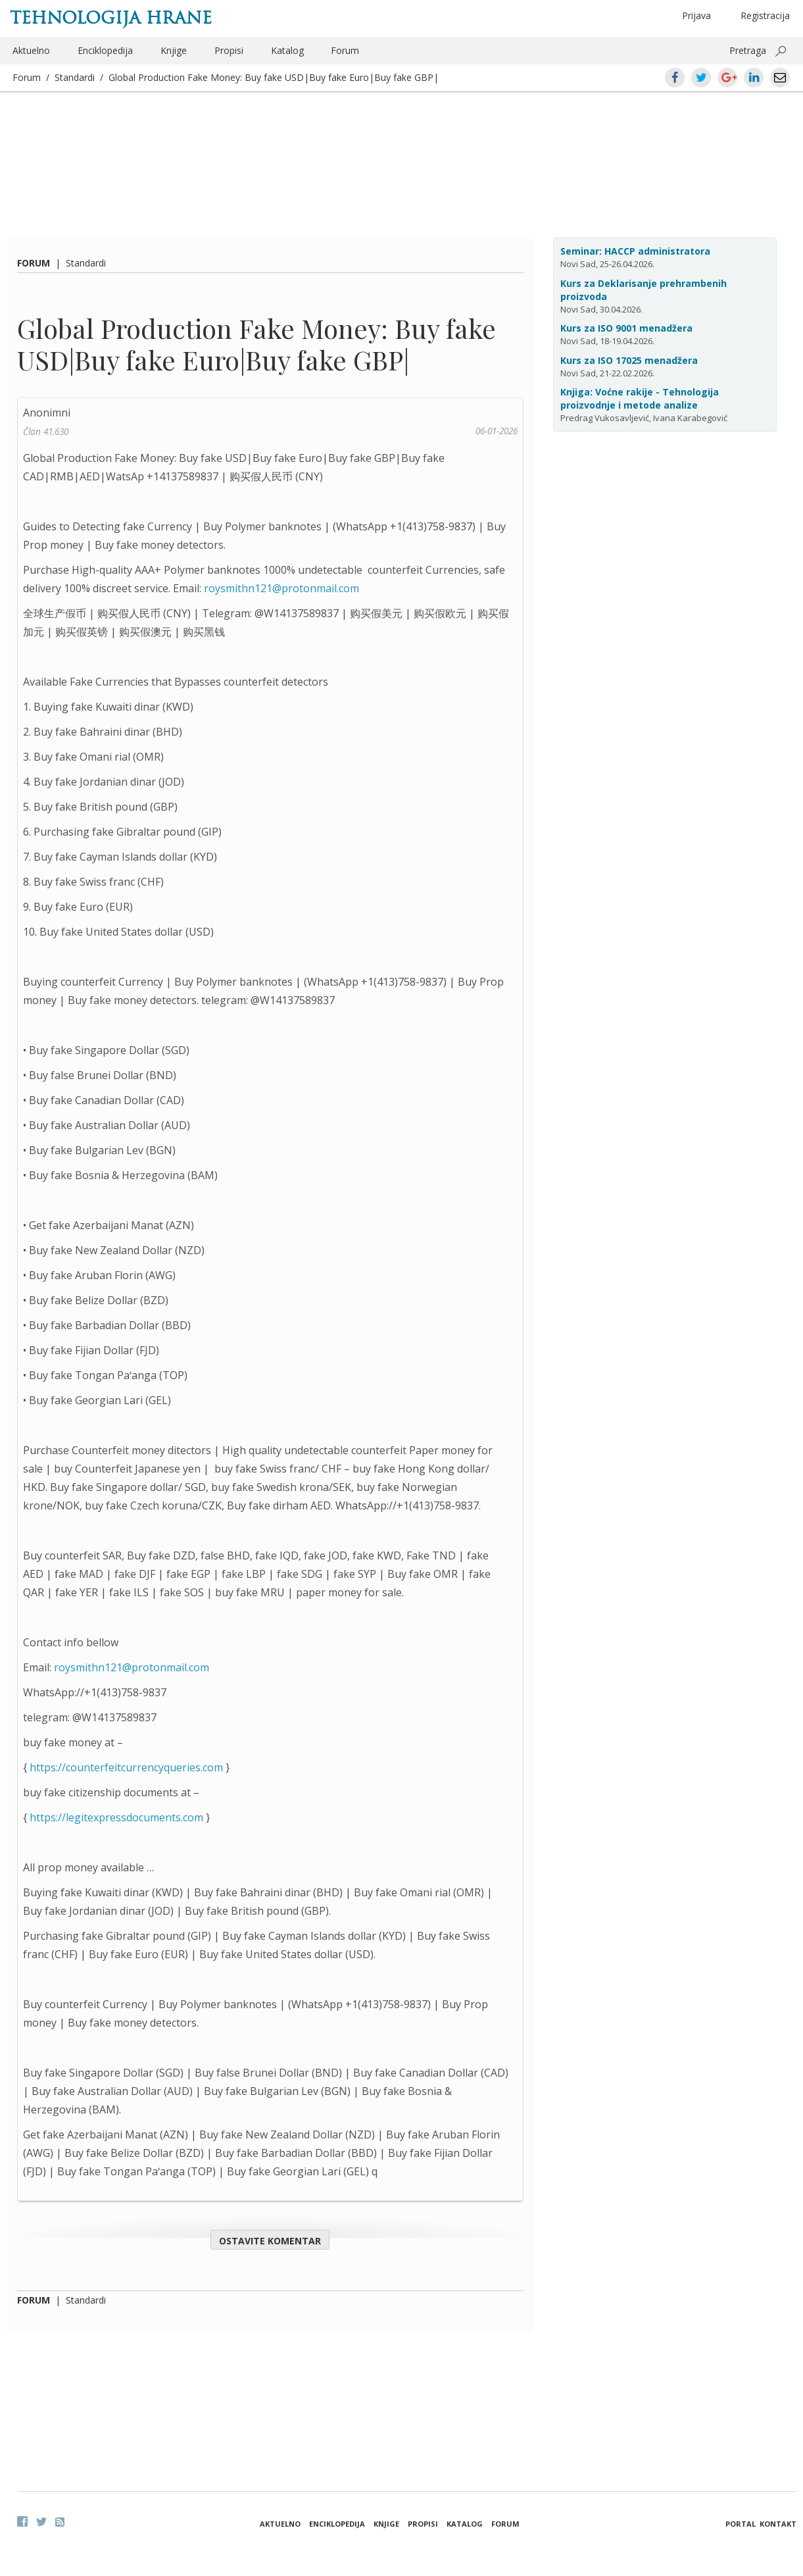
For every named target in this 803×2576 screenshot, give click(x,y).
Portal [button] (740, 2524)
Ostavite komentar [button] (270, 2241)
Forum (345, 50)
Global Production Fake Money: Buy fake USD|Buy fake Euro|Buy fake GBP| (274, 77)
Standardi (75, 77)
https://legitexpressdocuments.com (116, 1817)
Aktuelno (31, 50)
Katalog (287, 50)
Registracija (765, 15)
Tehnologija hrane (111, 17)
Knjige (173, 50)
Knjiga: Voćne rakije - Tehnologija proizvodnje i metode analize (639, 398)
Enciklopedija (105, 50)
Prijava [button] (696, 15)
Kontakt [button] (778, 2524)
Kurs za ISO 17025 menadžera (629, 360)
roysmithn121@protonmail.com (281, 588)
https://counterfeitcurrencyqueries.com (126, 1767)
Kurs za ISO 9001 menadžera (626, 328)
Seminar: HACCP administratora (635, 251)
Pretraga (747, 50)
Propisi (228, 50)
